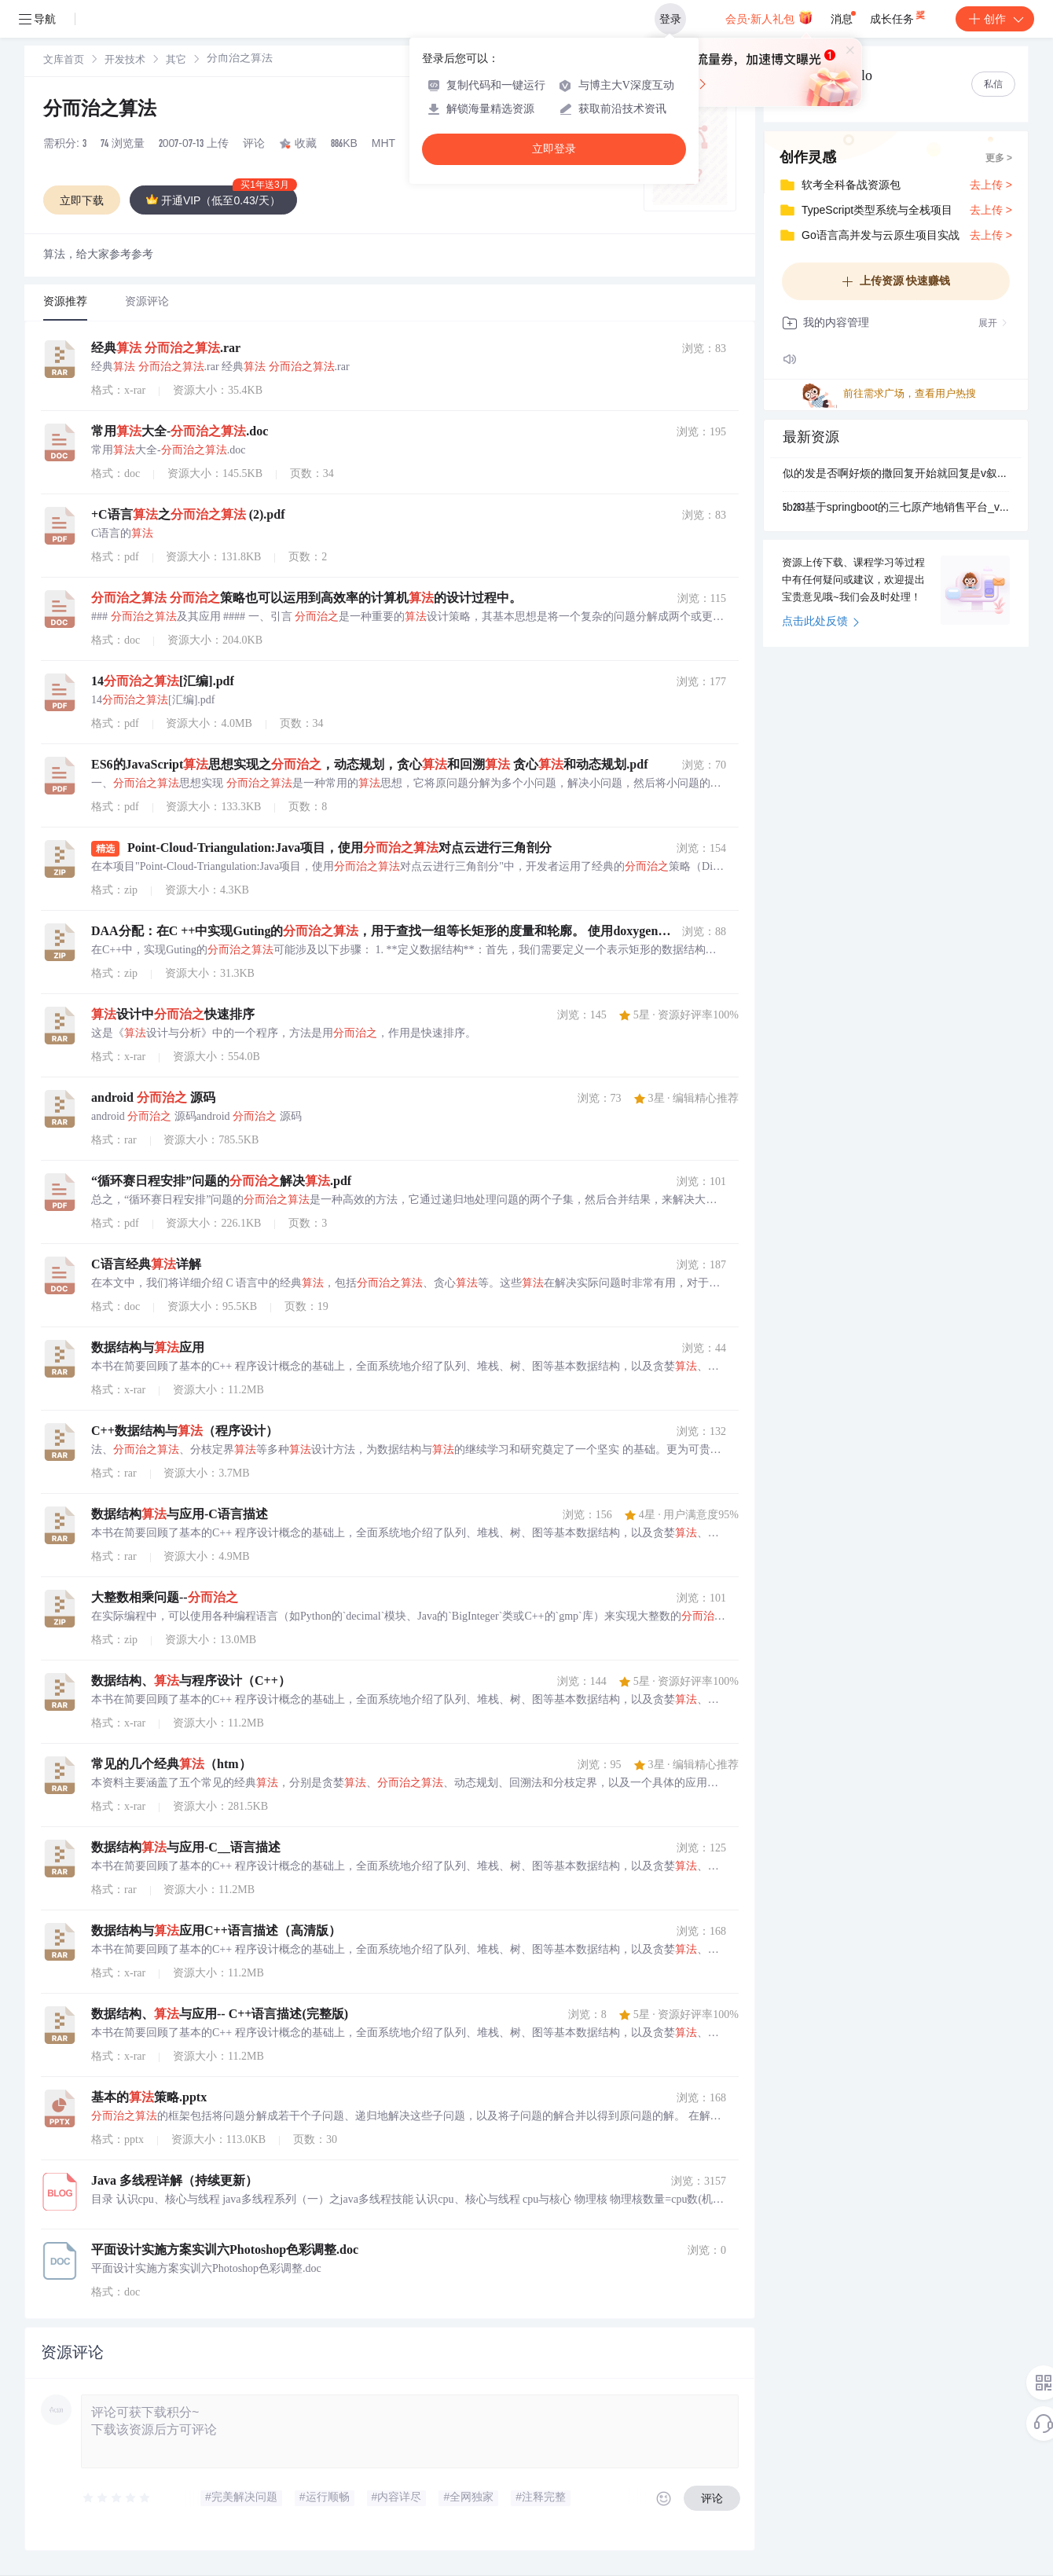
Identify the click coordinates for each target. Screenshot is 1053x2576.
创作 (995, 19)
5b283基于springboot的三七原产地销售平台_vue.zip (896, 508)
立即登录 (554, 149)
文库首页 (63, 61)
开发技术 (125, 61)
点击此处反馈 (821, 622)
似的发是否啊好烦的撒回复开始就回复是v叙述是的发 (896, 474)
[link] (63, 60)
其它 (176, 61)
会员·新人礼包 (769, 17)
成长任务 (898, 16)
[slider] (117, 2498)
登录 (670, 19)
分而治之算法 (99, 110)
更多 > (998, 158)
